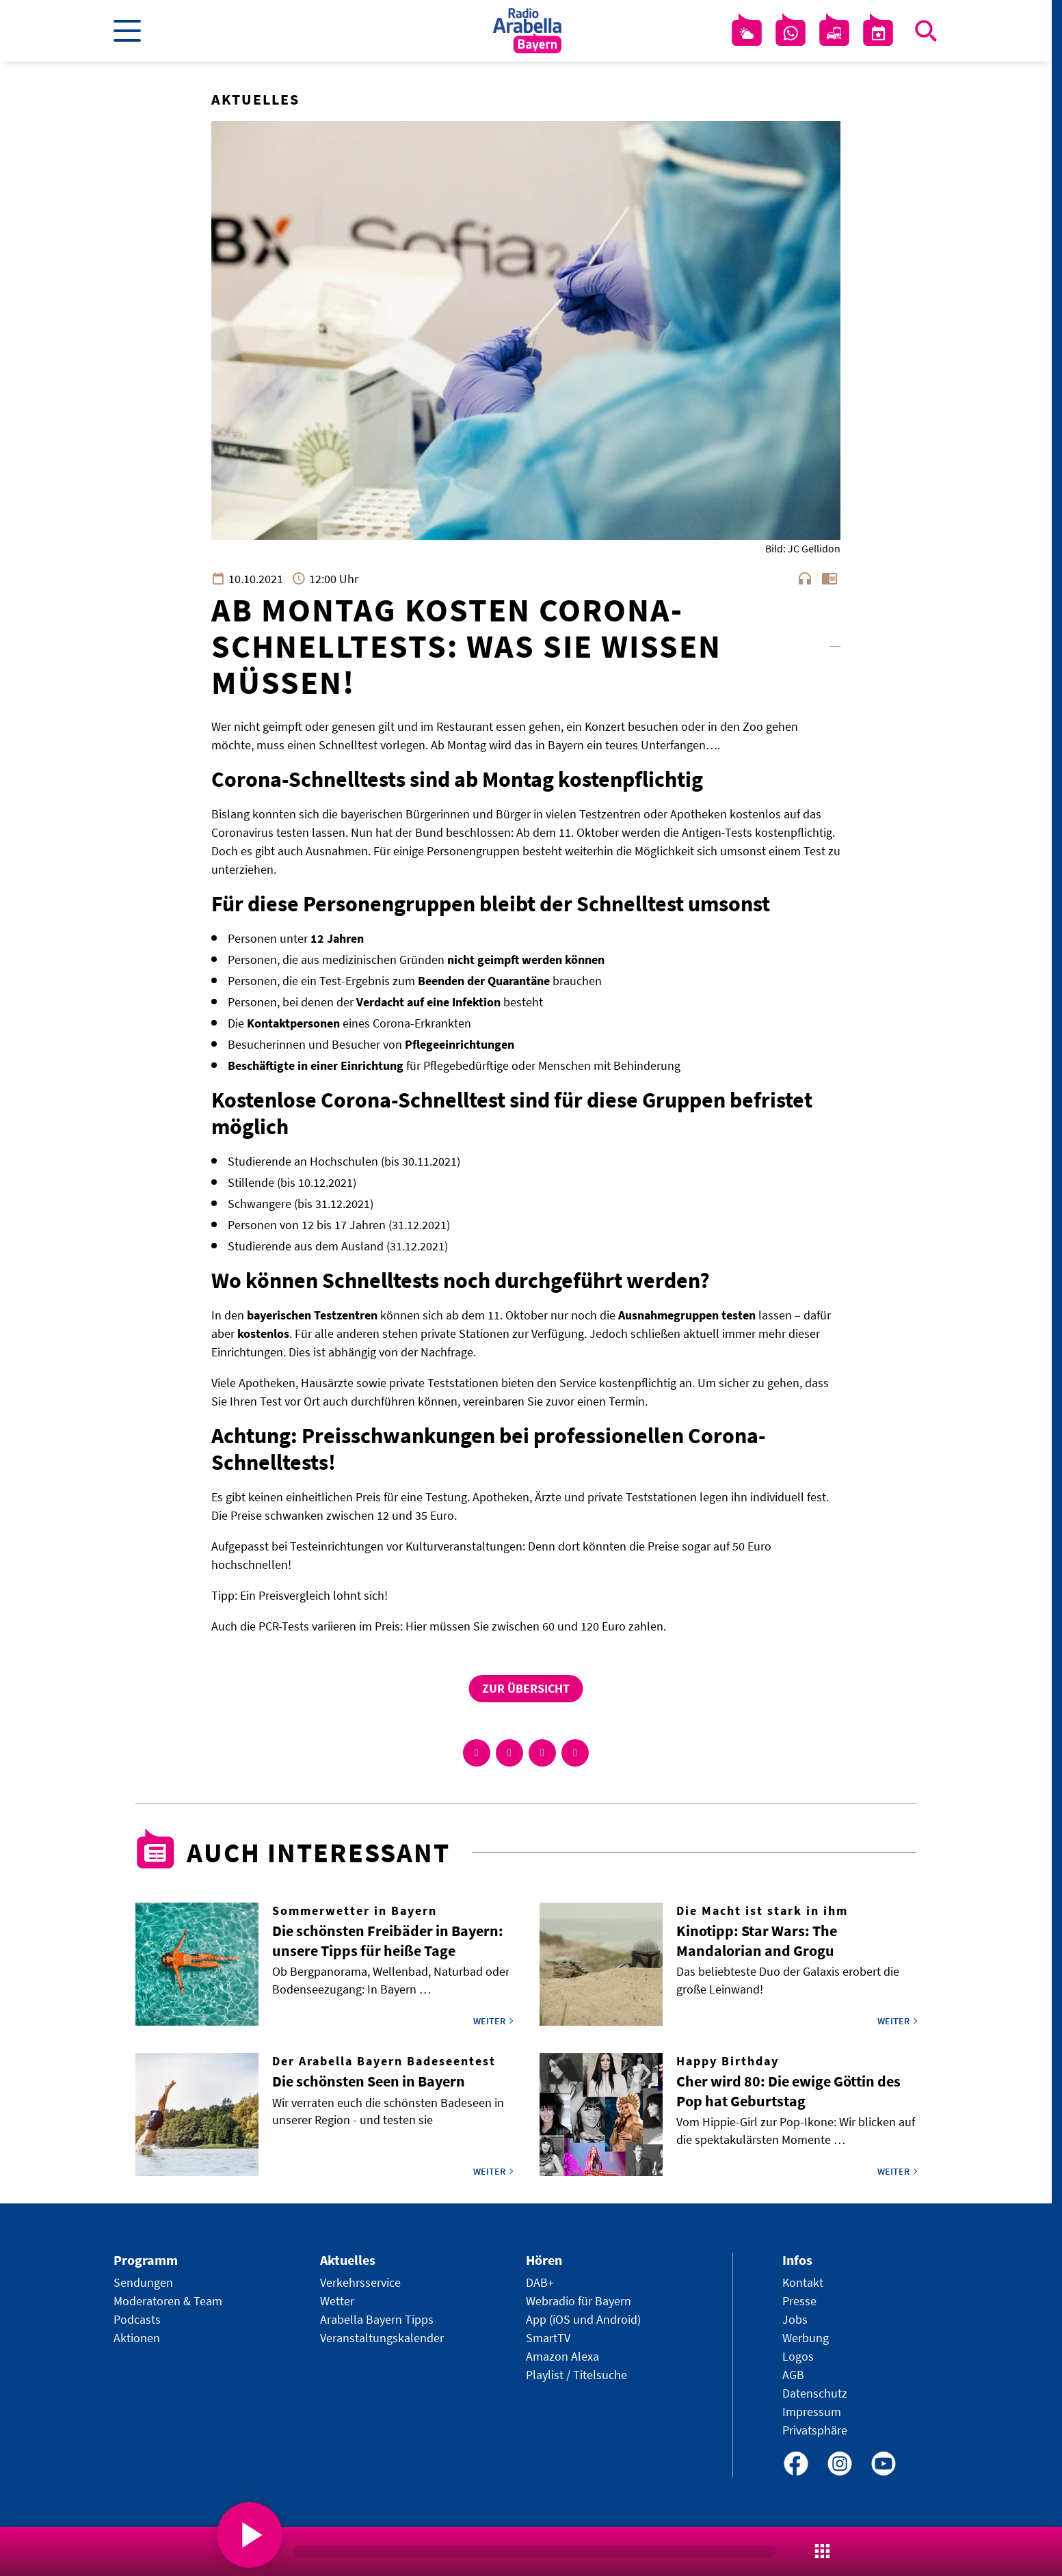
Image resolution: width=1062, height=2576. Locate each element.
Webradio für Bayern (578, 2301)
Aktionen (137, 2338)
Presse (799, 2301)
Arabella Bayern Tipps (377, 2319)
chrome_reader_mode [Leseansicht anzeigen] (829, 578)
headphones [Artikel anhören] (805, 578)
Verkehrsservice (360, 2282)
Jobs (795, 2319)
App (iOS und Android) (583, 2319)
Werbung (805, 2338)
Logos (798, 2356)
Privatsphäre (814, 2430)
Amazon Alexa (562, 2356)
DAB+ (540, 2282)
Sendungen (143, 2282)
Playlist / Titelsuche (576, 2375)
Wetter (337, 2301)
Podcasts (137, 2319)
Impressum (811, 2411)
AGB (793, 2375)
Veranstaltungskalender (382, 2338)
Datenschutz (814, 2393)
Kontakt (802, 2282)
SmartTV (548, 2338)
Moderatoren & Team (168, 2301)
